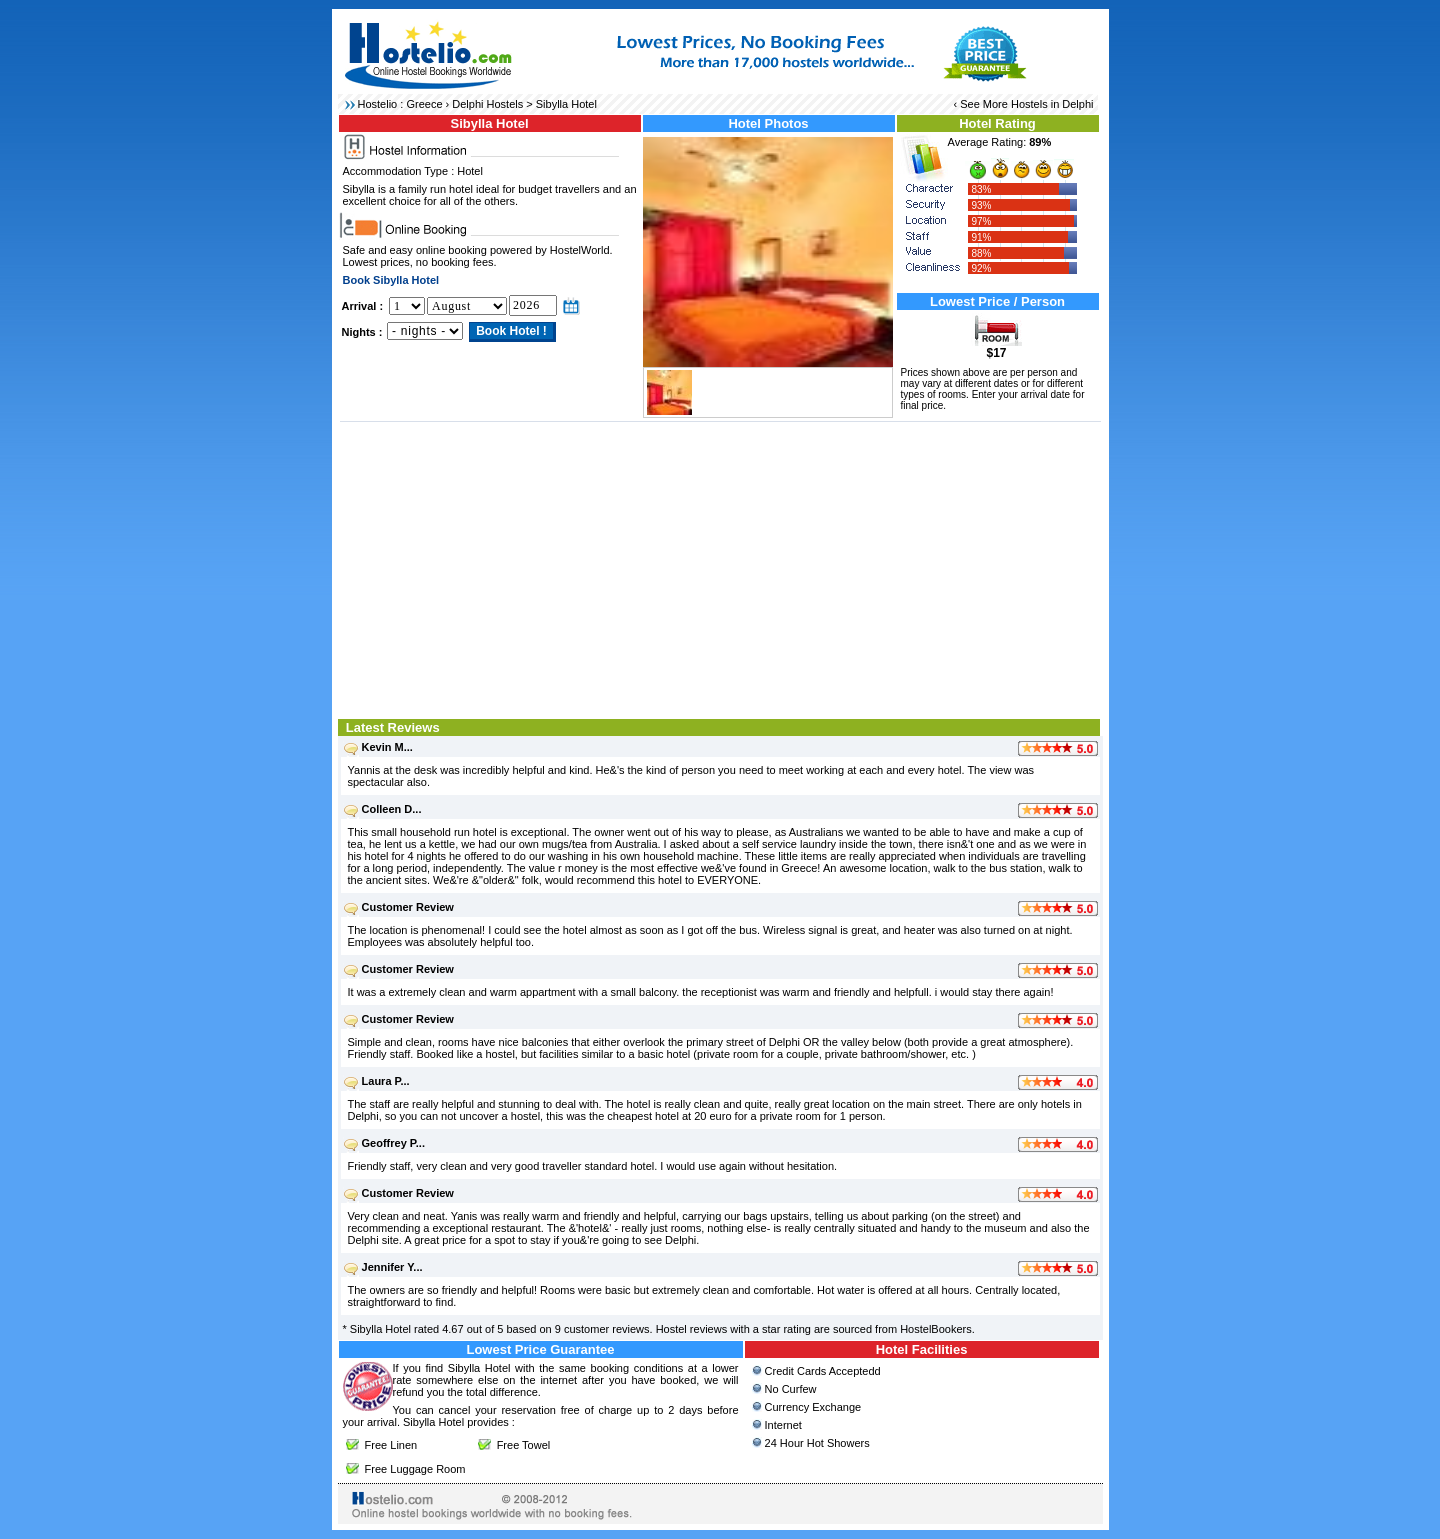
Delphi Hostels (487, 104)
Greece (424, 104)
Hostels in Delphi (1052, 104)
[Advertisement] (720, 568)
